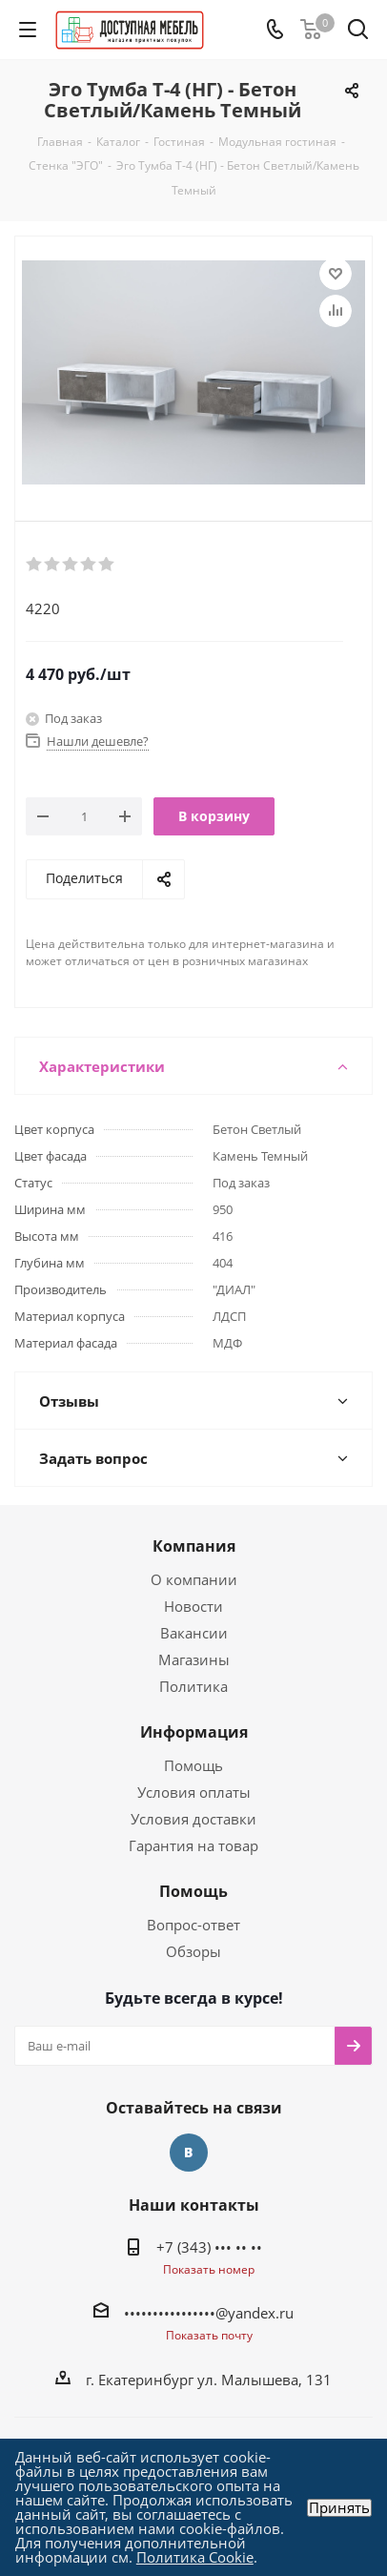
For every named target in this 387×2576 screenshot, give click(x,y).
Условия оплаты (194, 1792)
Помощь (193, 1765)
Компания (194, 1545)
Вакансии (194, 1632)
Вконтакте (189, 2152)
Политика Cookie (195, 2556)
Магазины (194, 1659)
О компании (194, 1579)
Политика (193, 1686)
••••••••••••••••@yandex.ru (209, 2312)
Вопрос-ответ (193, 1924)
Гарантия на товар (193, 1845)
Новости (193, 1606)
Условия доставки (193, 1818)
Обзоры (193, 1951)
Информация (194, 1731)
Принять (339, 2508)
